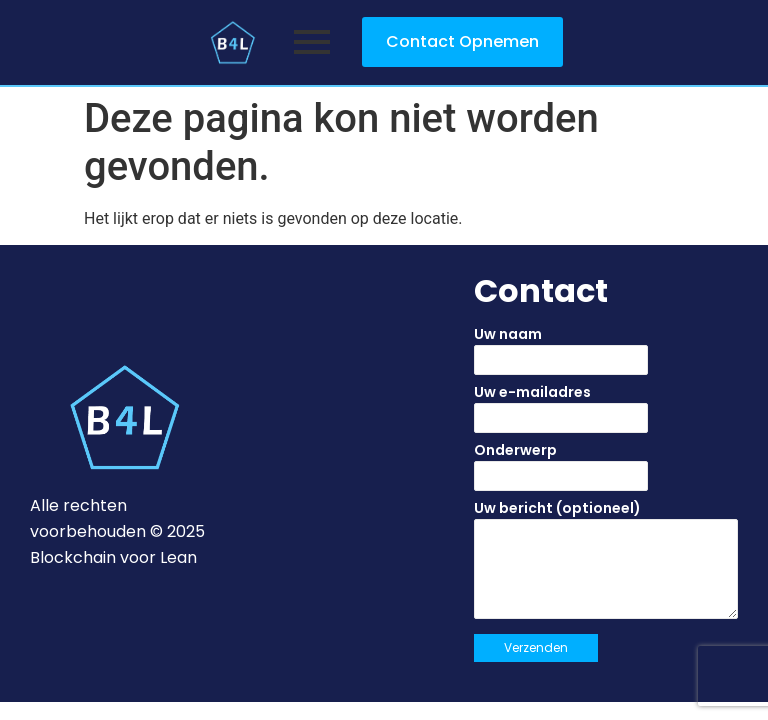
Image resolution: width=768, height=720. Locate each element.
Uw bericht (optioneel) (606, 566)
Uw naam (606, 356)
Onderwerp (606, 472)
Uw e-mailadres (606, 414)
